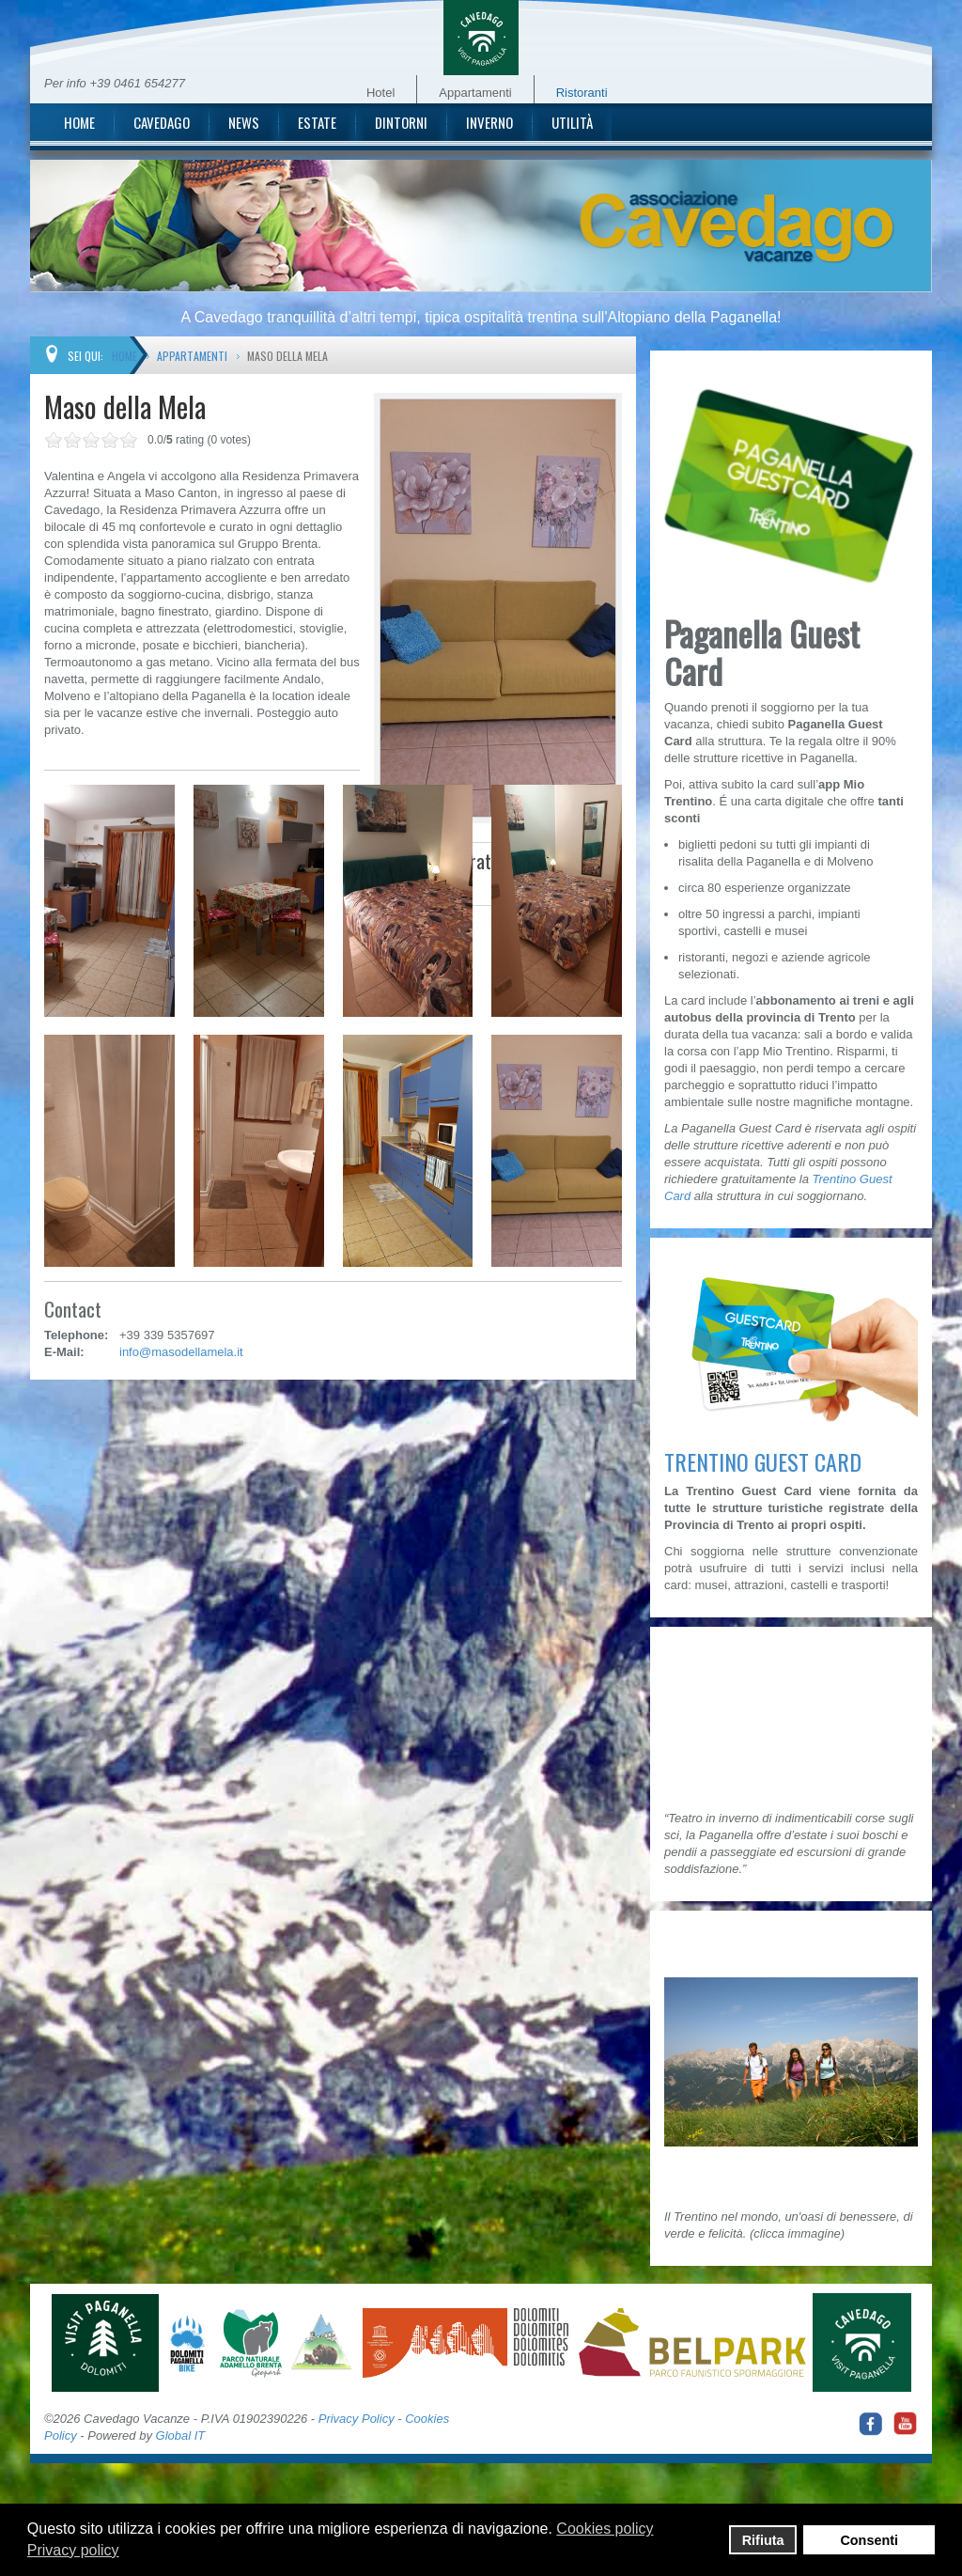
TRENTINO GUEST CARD (762, 1461)
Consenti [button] (869, 2540)
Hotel (380, 93)
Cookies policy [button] (604, 2529)
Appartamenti (475, 93)
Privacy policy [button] (73, 2550)
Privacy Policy (356, 2419)
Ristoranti (582, 93)
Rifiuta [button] (763, 2540)
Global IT (181, 2435)
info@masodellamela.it (181, 1352)
